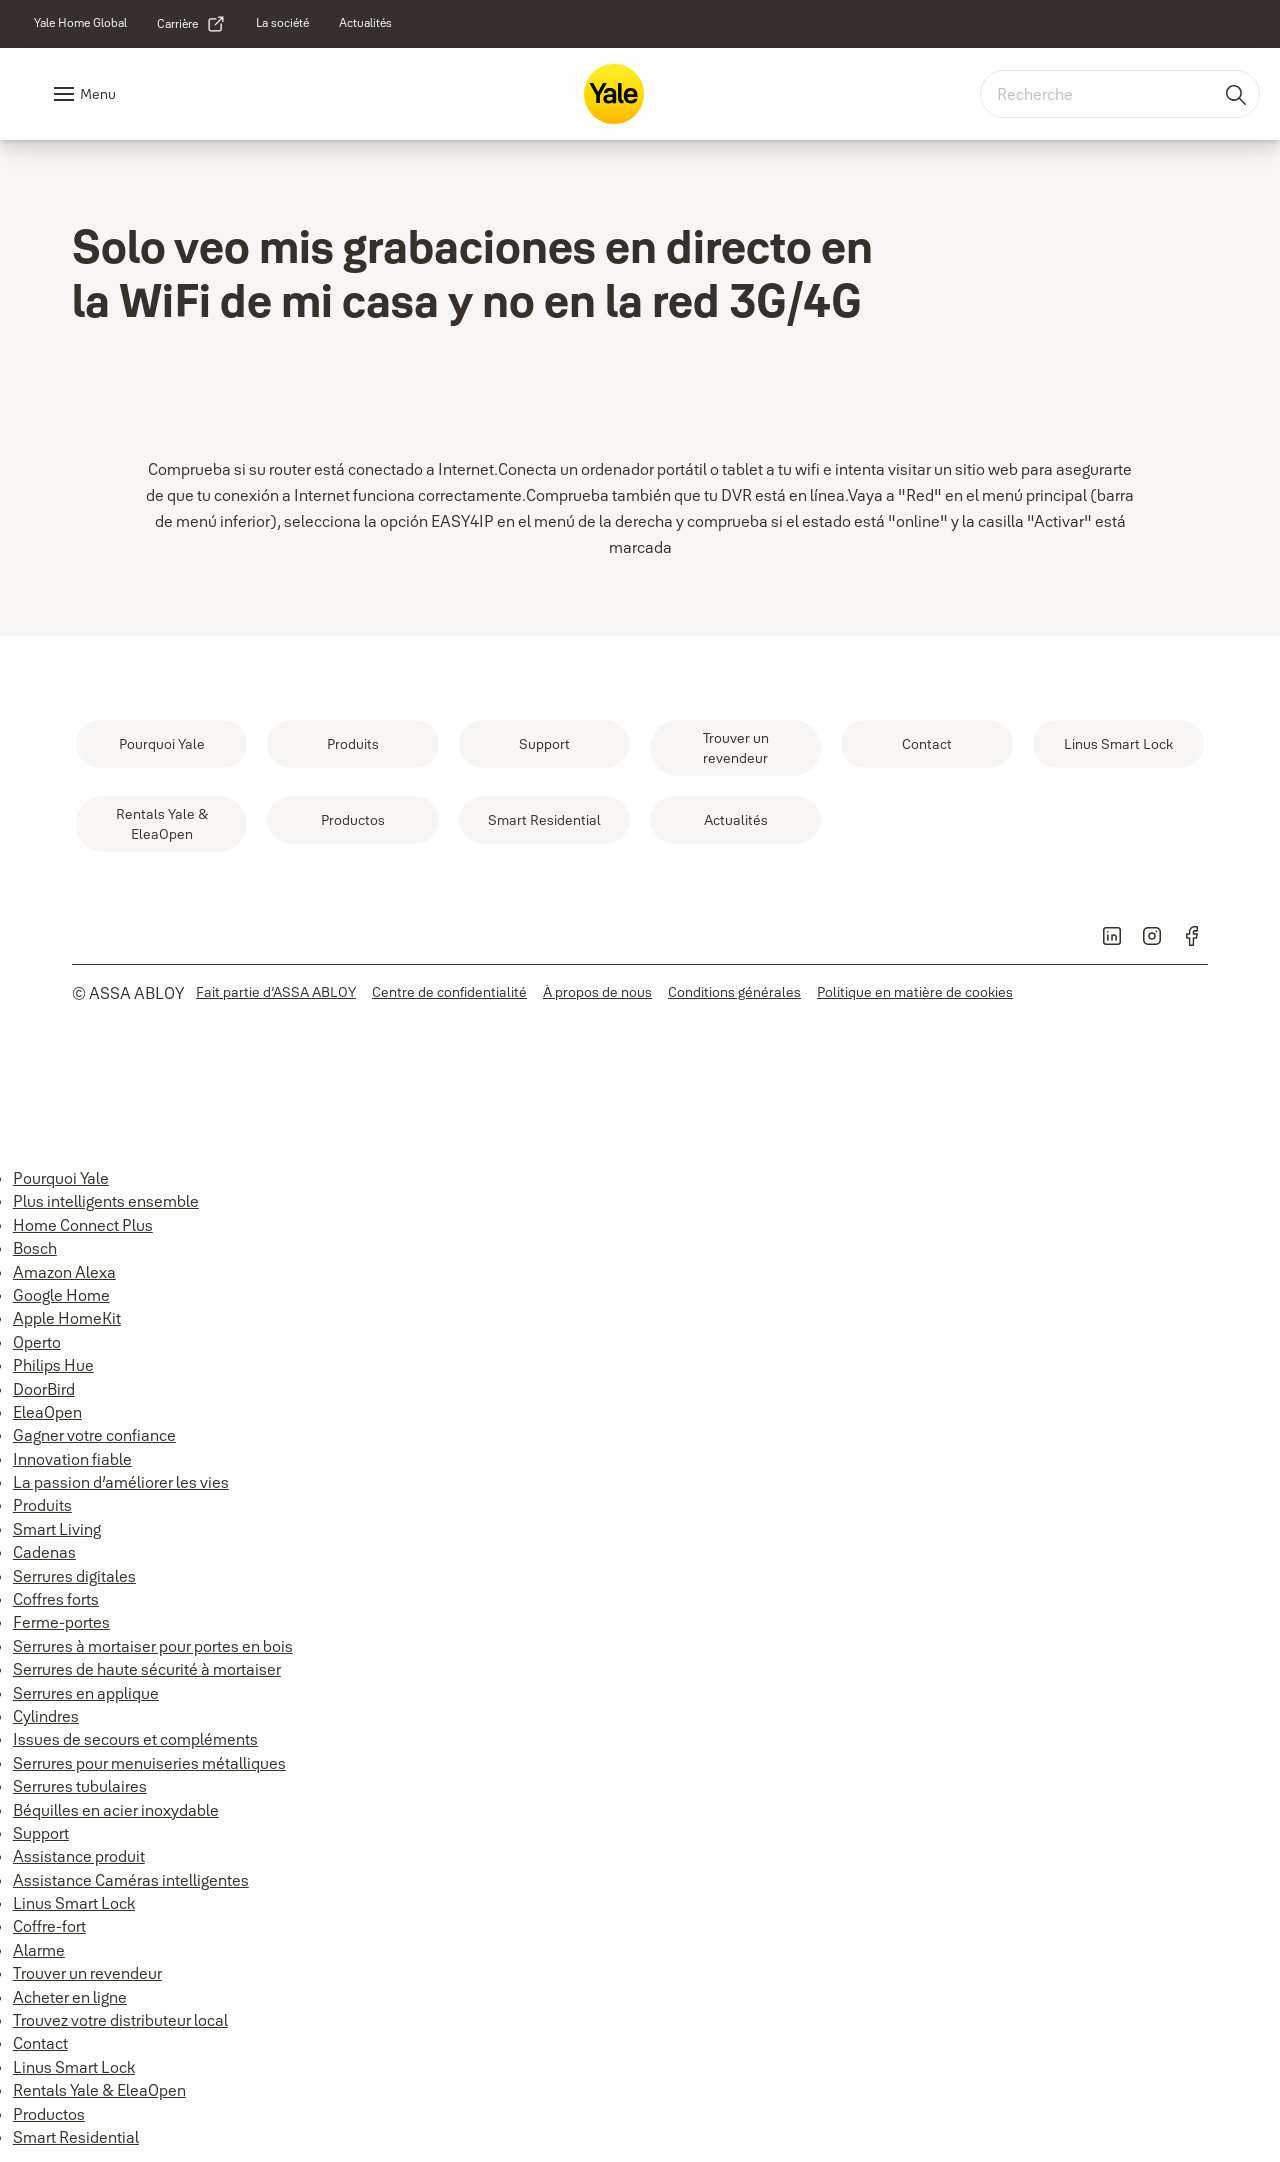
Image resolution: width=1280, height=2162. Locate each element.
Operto (37, 1342)
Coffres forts (56, 1599)
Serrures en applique (86, 1693)
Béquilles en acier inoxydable (116, 1810)
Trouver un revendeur (87, 1973)
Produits (42, 1505)
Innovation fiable (72, 1459)
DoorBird (44, 1389)
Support (41, 1833)
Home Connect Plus (83, 1225)
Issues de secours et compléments (135, 1739)
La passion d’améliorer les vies (121, 1482)
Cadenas (44, 1552)
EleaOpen (47, 1412)
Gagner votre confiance (94, 1435)
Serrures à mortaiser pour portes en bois (153, 1646)
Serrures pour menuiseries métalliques (149, 1763)
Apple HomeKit (67, 1318)
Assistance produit (79, 1856)
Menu (98, 94)
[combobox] (1120, 94)
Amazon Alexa (64, 1272)
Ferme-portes (61, 1622)
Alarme (39, 1950)
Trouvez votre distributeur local (120, 2020)
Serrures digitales (74, 1576)
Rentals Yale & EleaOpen (99, 2090)
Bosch (35, 1248)
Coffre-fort (49, 1926)
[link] (80, 23)
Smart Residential (76, 2137)
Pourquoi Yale (61, 1178)
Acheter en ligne (70, 1997)
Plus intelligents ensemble (106, 1201)
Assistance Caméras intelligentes (131, 1880)
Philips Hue (53, 1365)
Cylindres (46, 1716)
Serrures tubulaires (80, 1786)
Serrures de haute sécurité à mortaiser (147, 1669)
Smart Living (57, 1529)
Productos (49, 2114)
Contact (40, 2043)
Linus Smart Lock (74, 1903)
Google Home (61, 1295)
